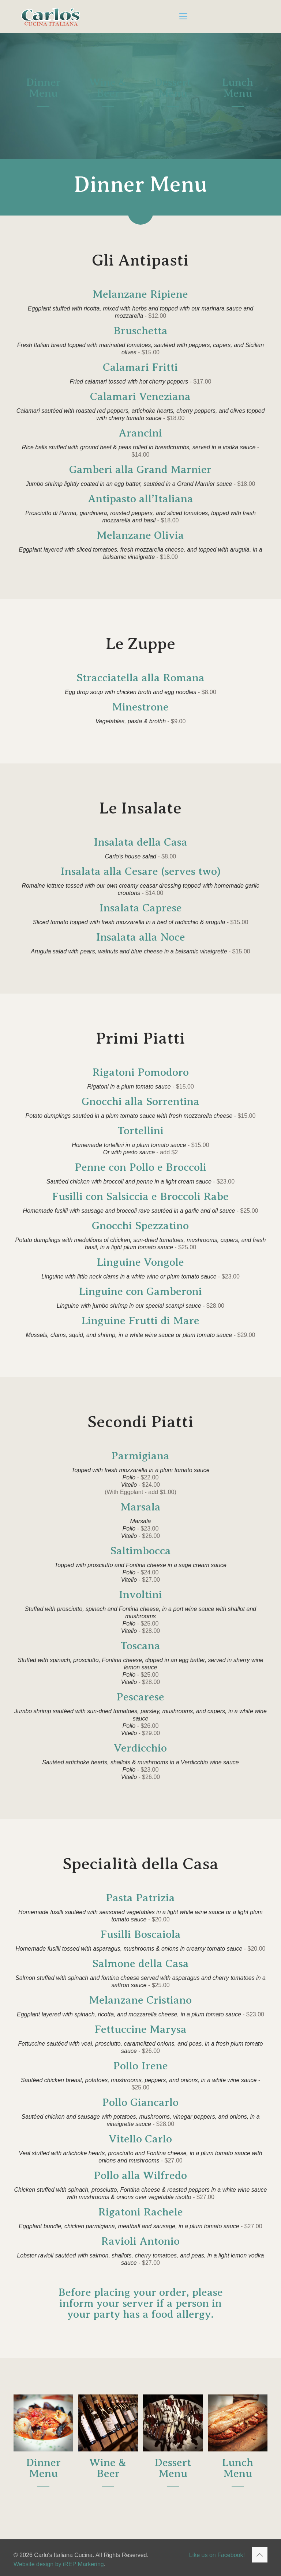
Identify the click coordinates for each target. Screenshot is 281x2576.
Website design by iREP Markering (59, 2564)
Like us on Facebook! (217, 2555)
